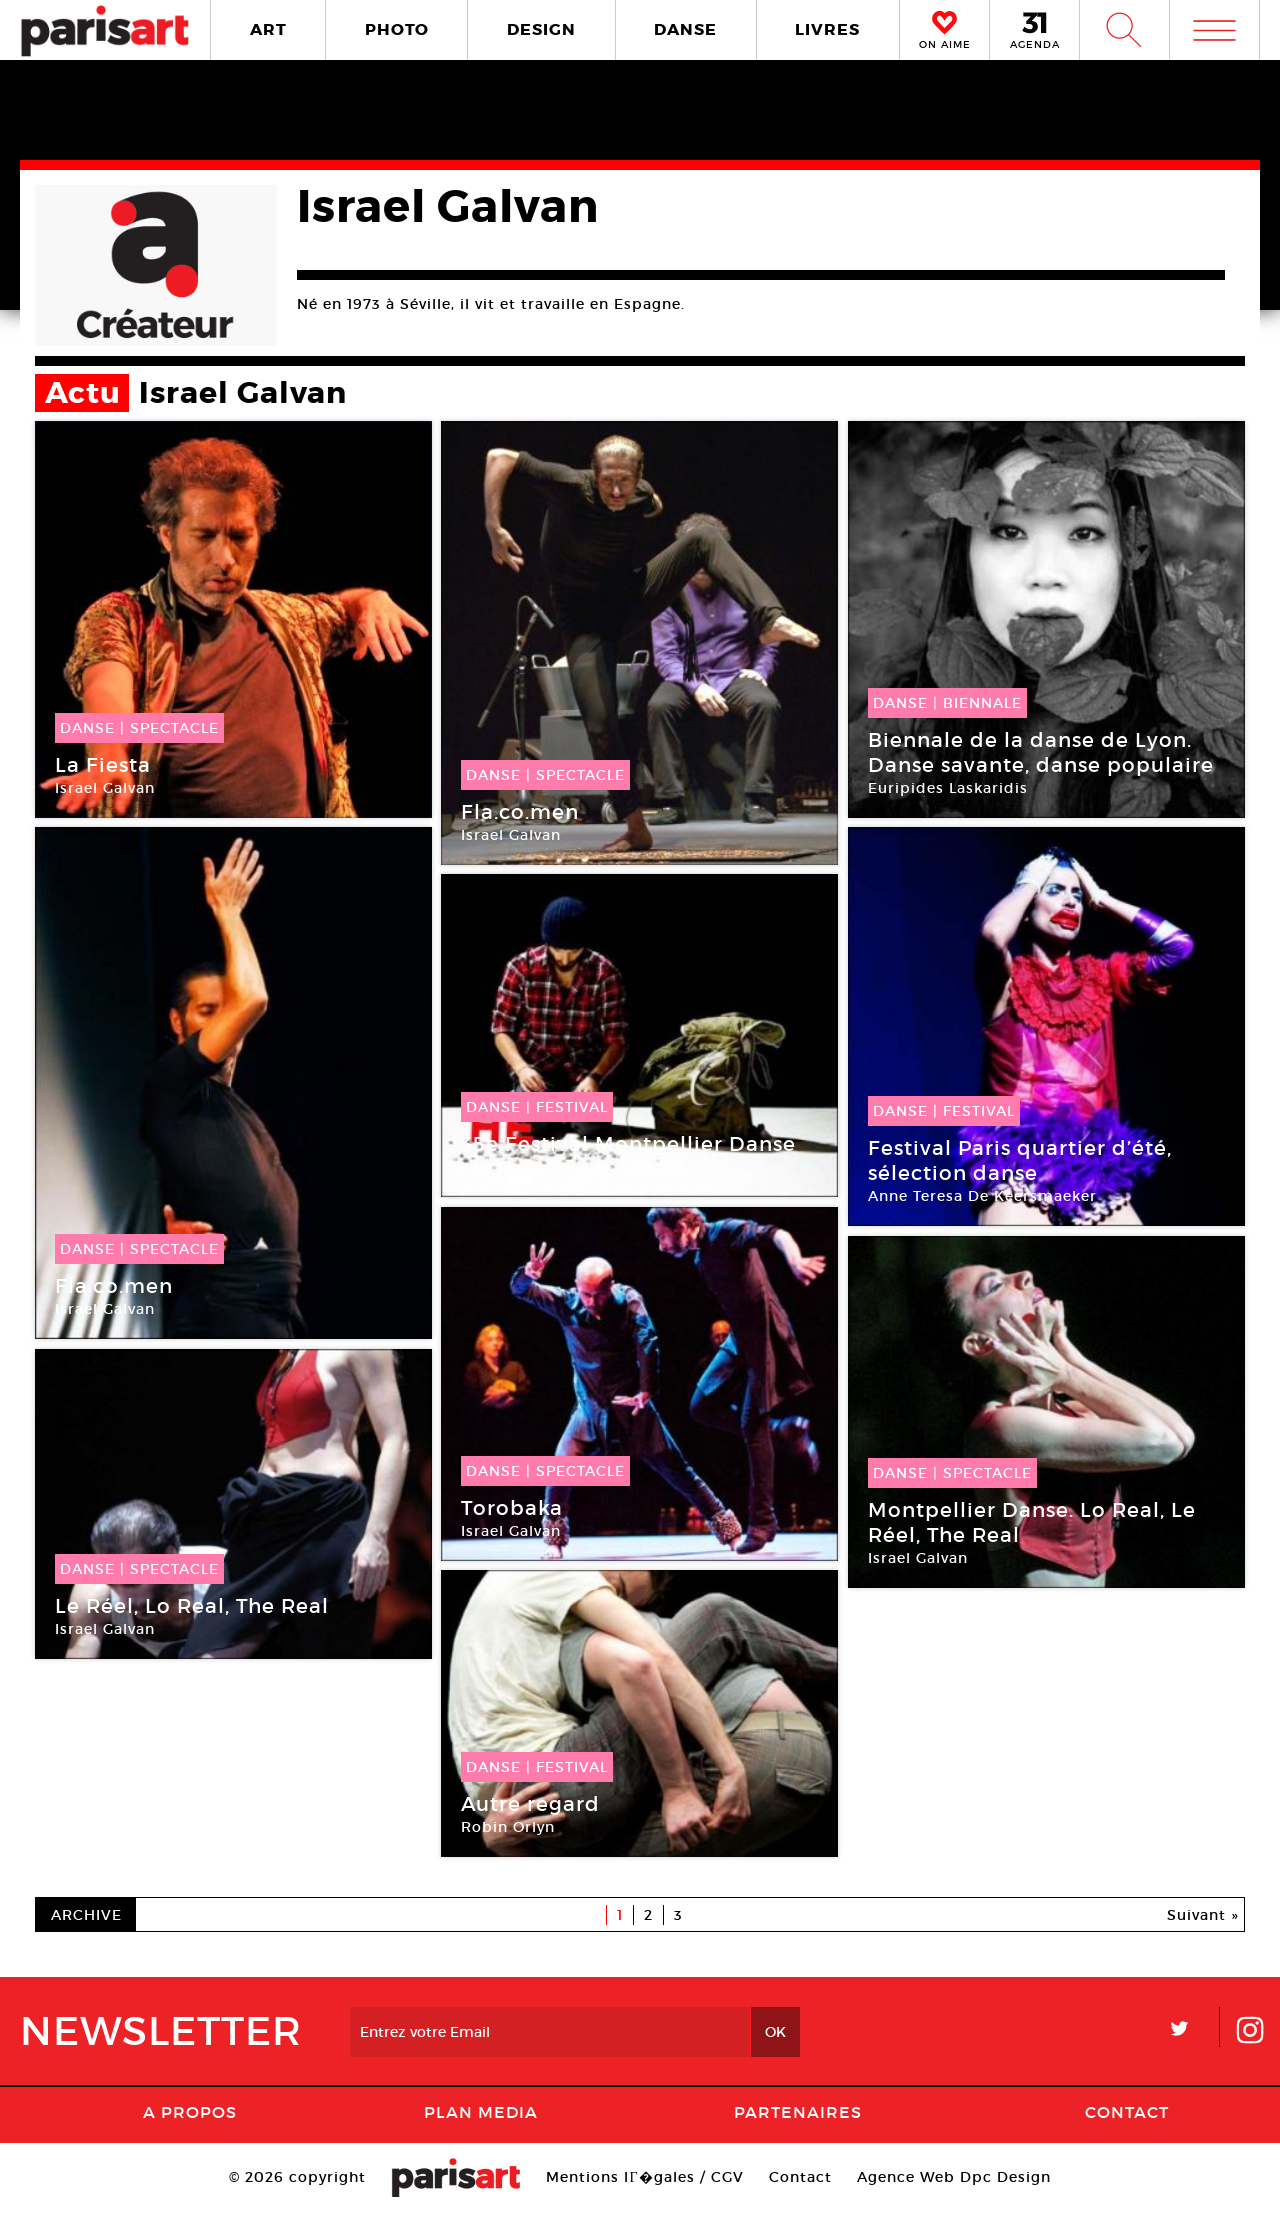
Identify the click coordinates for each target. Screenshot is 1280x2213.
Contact (1127, 2112)
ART (268, 29)
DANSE (685, 29)
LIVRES (827, 29)
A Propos (190, 2112)
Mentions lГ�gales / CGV (644, 2177)
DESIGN (541, 29)
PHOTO (397, 29)
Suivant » (1203, 1915)
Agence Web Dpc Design (954, 2177)
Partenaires (798, 2112)
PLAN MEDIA (481, 2112)
